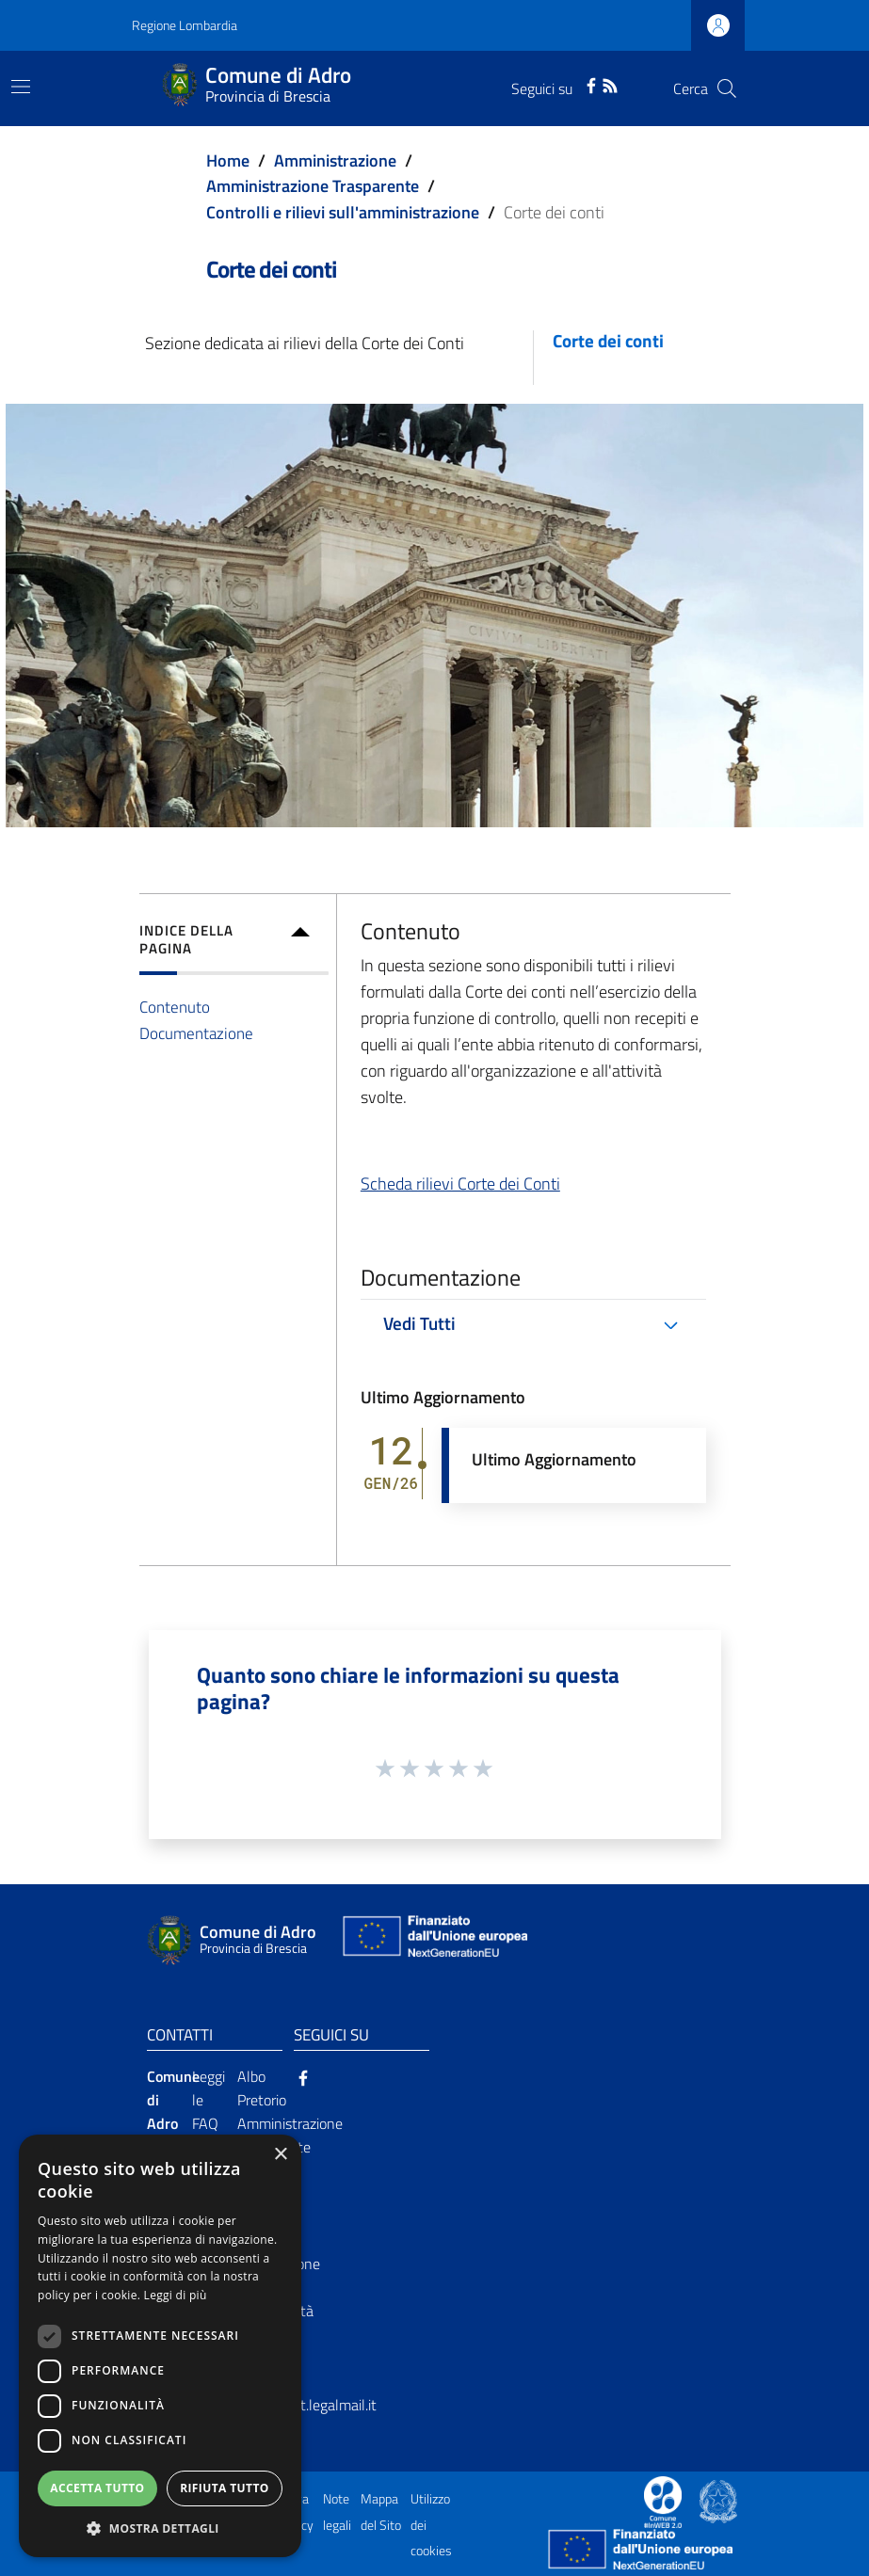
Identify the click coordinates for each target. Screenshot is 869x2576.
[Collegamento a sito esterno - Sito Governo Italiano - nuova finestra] (718, 2499)
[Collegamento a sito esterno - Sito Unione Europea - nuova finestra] (433, 1940)
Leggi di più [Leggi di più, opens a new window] (175, 2295)
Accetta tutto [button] (97, 2488)
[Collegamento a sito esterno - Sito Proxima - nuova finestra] (663, 2499)
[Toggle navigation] (20, 86)
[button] (160, 2528)
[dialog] (160, 2346)
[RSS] (610, 83)
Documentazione (196, 1033)
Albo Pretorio (261, 2088)
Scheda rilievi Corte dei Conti (460, 1183)
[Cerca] (727, 88)
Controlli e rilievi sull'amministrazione (342, 212)
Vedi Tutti (419, 1323)
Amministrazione (335, 160)
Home (227, 160)
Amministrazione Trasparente (312, 186)
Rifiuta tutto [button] (224, 2488)
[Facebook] (591, 83)
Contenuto (174, 1006)
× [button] (280, 2155)
